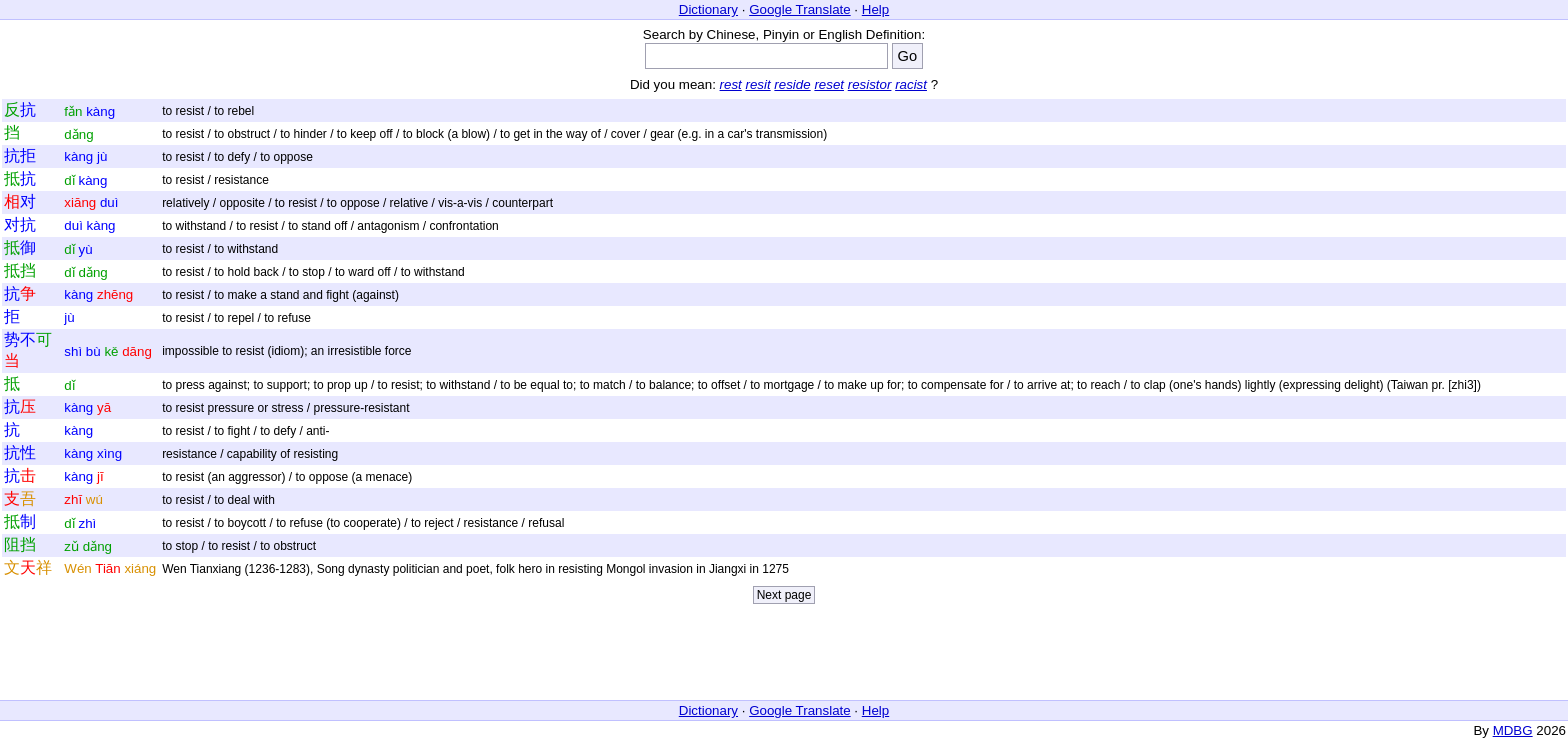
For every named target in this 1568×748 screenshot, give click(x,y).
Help (875, 9)
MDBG (1513, 730)
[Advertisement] (784, 657)
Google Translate (800, 9)
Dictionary (708, 9)
